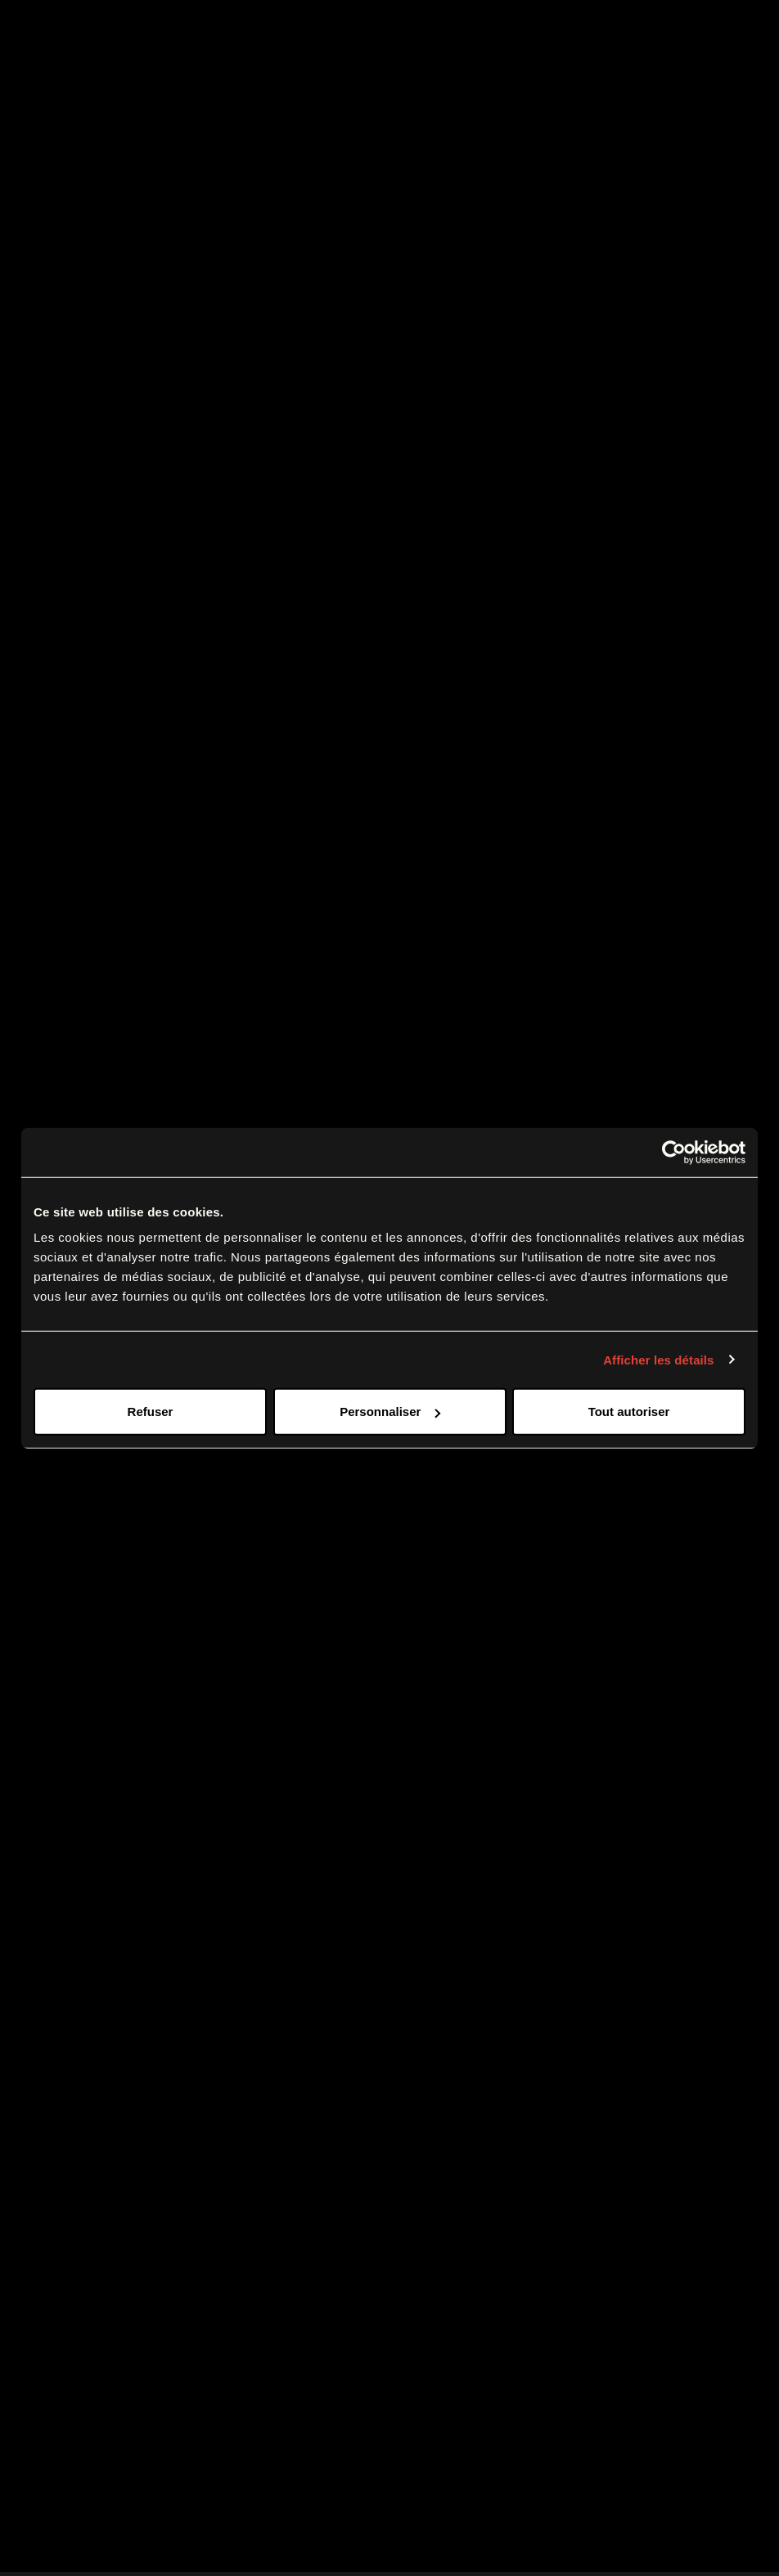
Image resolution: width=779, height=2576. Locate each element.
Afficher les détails (658, 1359)
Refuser (150, 1411)
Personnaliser (390, 1411)
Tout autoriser (629, 1411)
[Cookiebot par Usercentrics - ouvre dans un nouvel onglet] (673, 1152)
